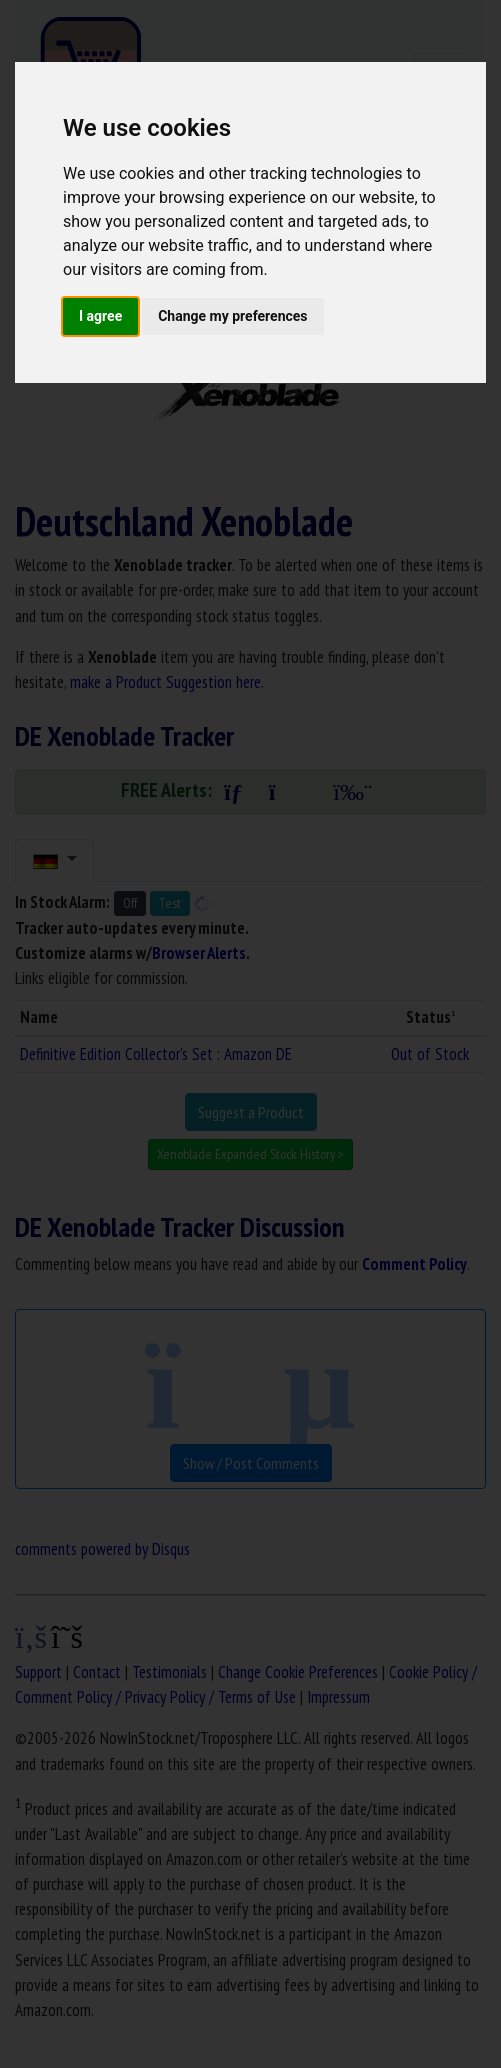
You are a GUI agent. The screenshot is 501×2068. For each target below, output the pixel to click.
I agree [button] (100, 316)
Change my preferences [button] (232, 316)
